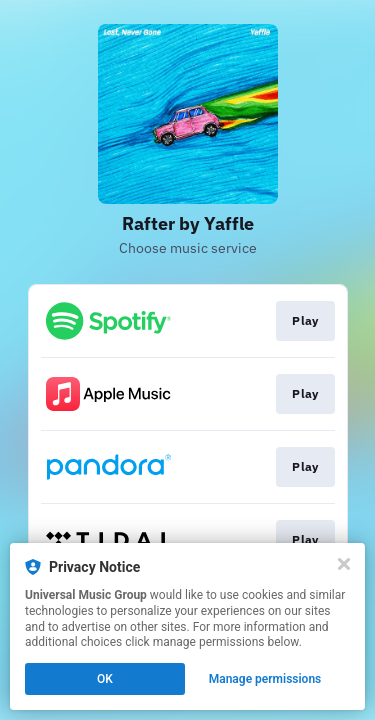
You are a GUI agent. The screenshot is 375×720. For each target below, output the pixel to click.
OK (105, 679)
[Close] (344, 564)
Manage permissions (265, 679)
